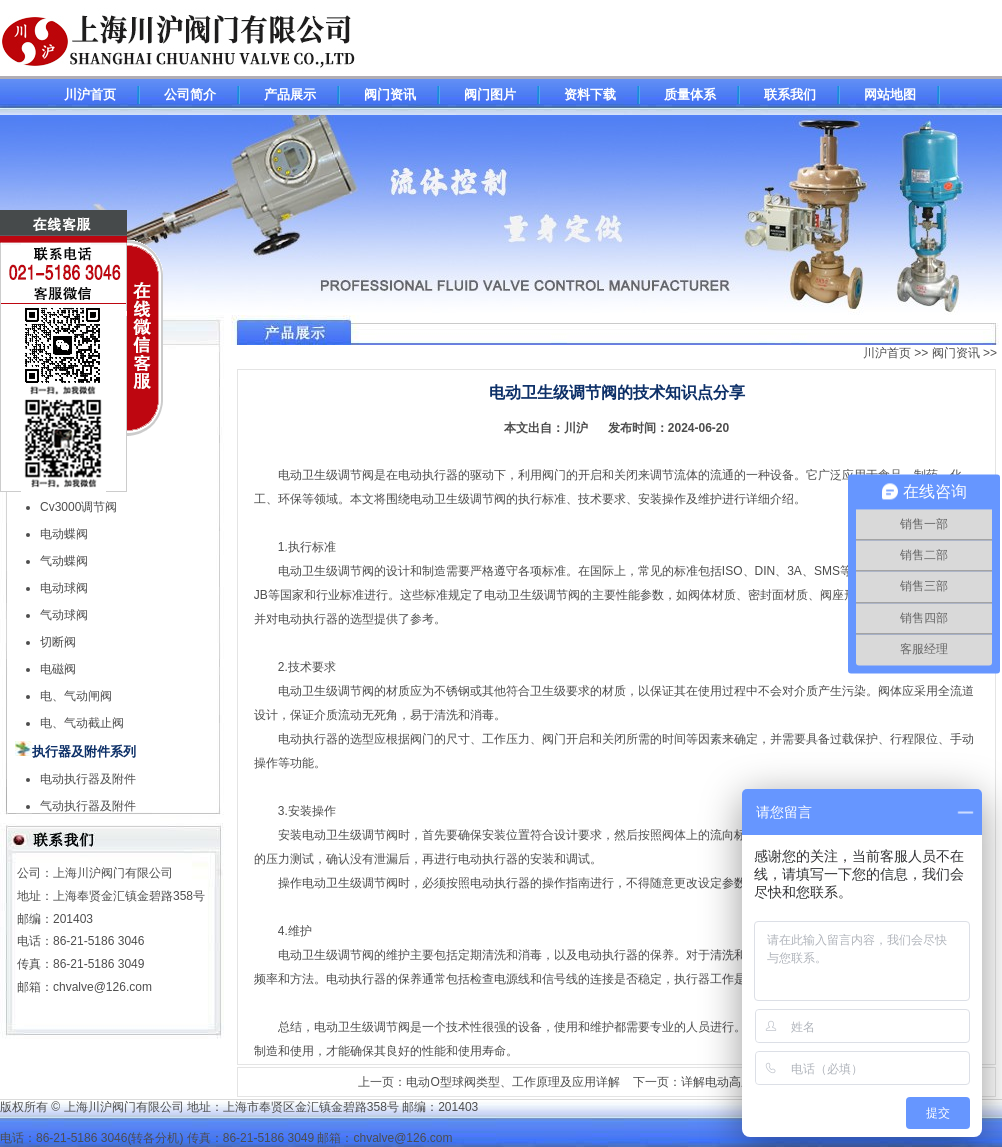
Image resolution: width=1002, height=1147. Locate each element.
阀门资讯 (390, 94)
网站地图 (890, 94)
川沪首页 (90, 94)
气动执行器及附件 (88, 806)
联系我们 (790, 94)
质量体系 (690, 94)
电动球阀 (64, 588)
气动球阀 (64, 615)
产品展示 (290, 94)
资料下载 (590, 94)
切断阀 (58, 642)
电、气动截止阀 (82, 723)
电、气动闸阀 (76, 696)
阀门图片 (490, 94)
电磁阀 (58, 669)
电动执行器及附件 (88, 779)
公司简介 (190, 94)
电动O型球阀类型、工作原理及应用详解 (512, 1082)
